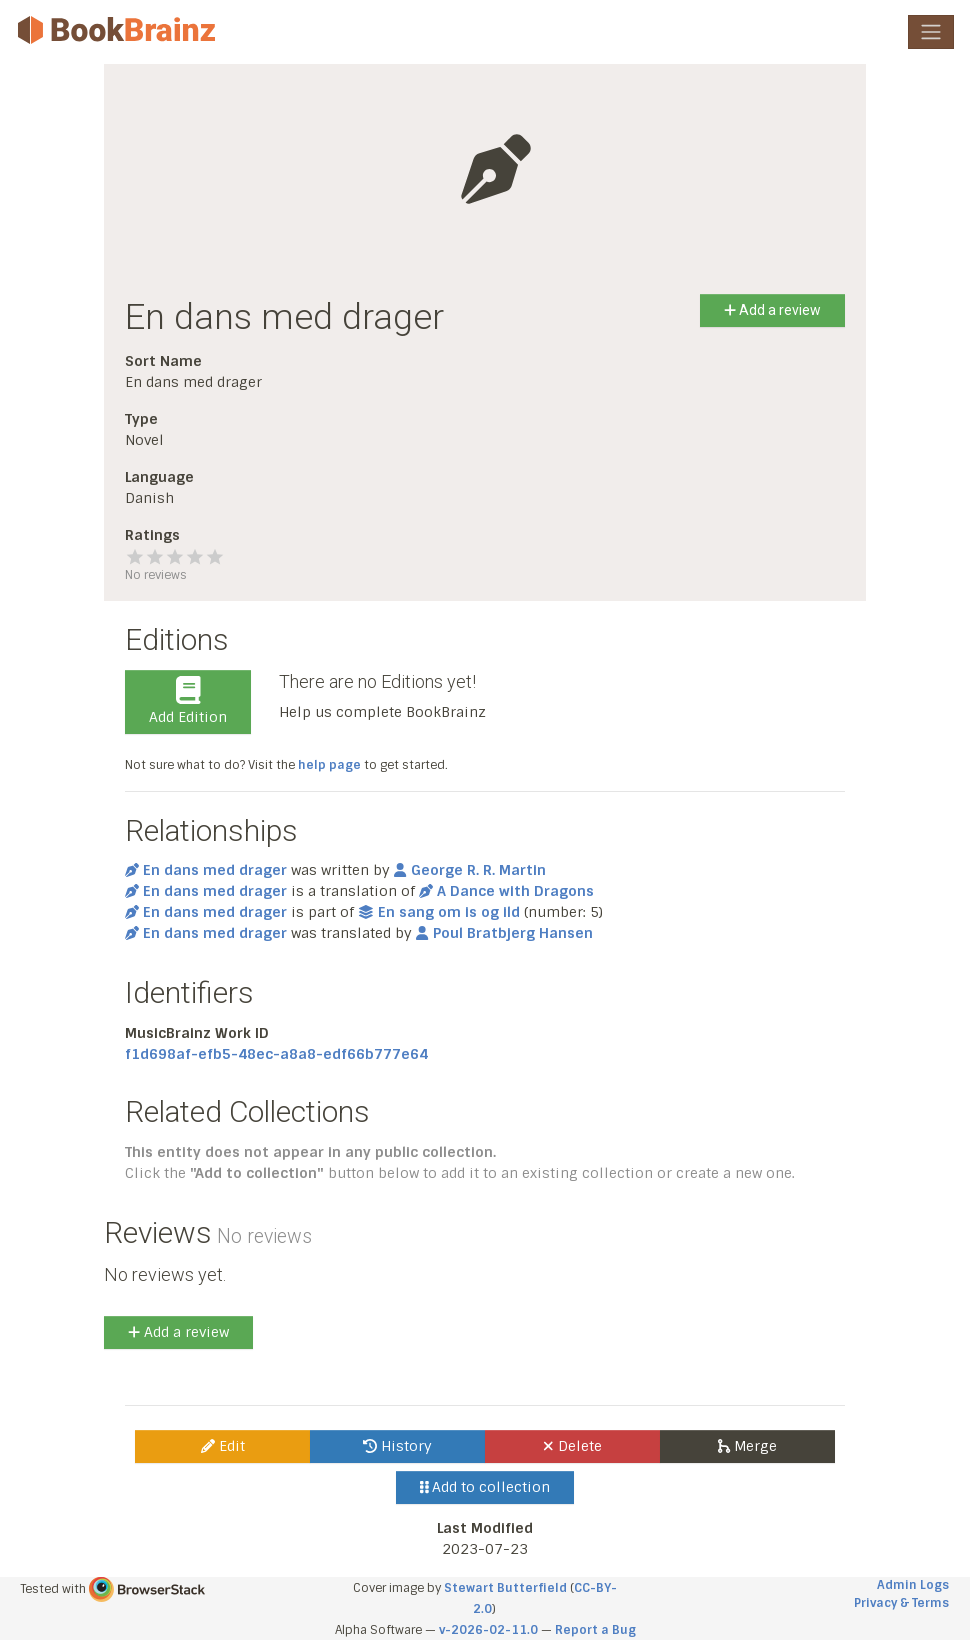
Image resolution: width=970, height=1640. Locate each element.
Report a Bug (595, 1630)
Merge (747, 1446)
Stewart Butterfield (505, 1588)
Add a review (772, 310)
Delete (572, 1446)
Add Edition (188, 701)
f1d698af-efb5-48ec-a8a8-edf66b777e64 (276, 1054)
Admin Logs (913, 1585)
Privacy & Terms (901, 1603)
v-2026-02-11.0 (488, 1630)
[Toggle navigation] (931, 32)
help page (329, 765)
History (397, 1446)
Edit (223, 1446)
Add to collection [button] (485, 1487)
